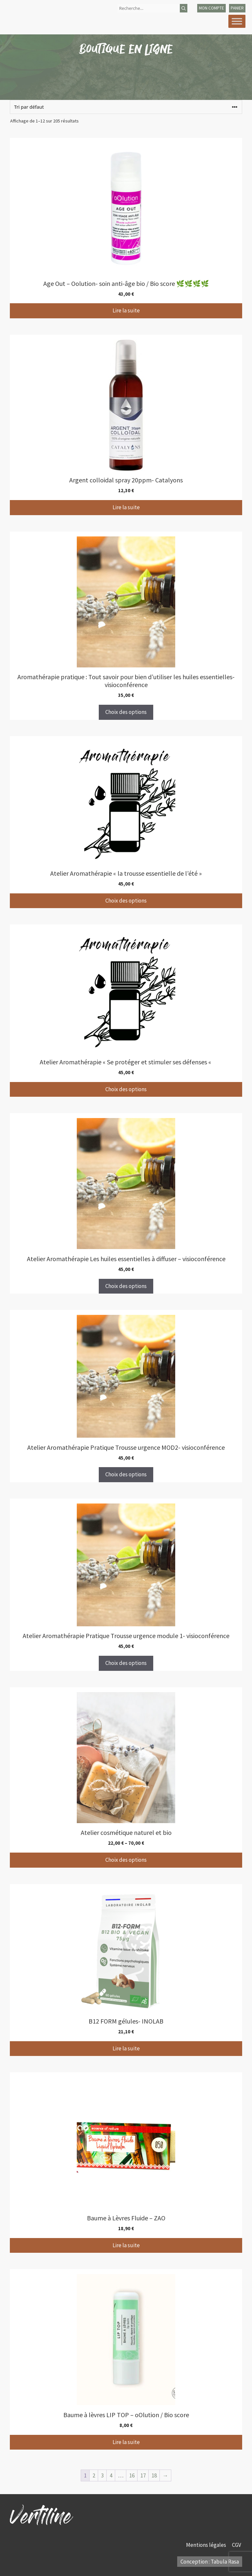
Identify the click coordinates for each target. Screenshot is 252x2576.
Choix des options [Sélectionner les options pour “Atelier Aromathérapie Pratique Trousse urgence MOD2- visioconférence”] (126, 1474)
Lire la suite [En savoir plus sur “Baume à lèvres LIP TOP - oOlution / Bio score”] (126, 2442)
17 (143, 2475)
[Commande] (126, 107)
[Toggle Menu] (237, 21)
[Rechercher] (183, 8)
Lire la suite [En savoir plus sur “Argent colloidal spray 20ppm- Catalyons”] (126, 507)
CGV (237, 2544)
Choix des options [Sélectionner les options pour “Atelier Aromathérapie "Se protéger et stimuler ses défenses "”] (126, 1089)
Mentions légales (206, 2544)
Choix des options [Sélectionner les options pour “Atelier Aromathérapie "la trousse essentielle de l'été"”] (126, 900)
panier (237, 8)
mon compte (211, 8)
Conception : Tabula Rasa (209, 2561)
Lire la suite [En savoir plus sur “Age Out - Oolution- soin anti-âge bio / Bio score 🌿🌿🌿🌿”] (126, 310)
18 (154, 2475)
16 (132, 2475)
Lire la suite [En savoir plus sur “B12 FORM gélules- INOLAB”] (126, 2048)
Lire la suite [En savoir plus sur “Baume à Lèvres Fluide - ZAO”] (126, 2245)
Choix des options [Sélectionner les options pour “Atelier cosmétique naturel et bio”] (126, 1859)
